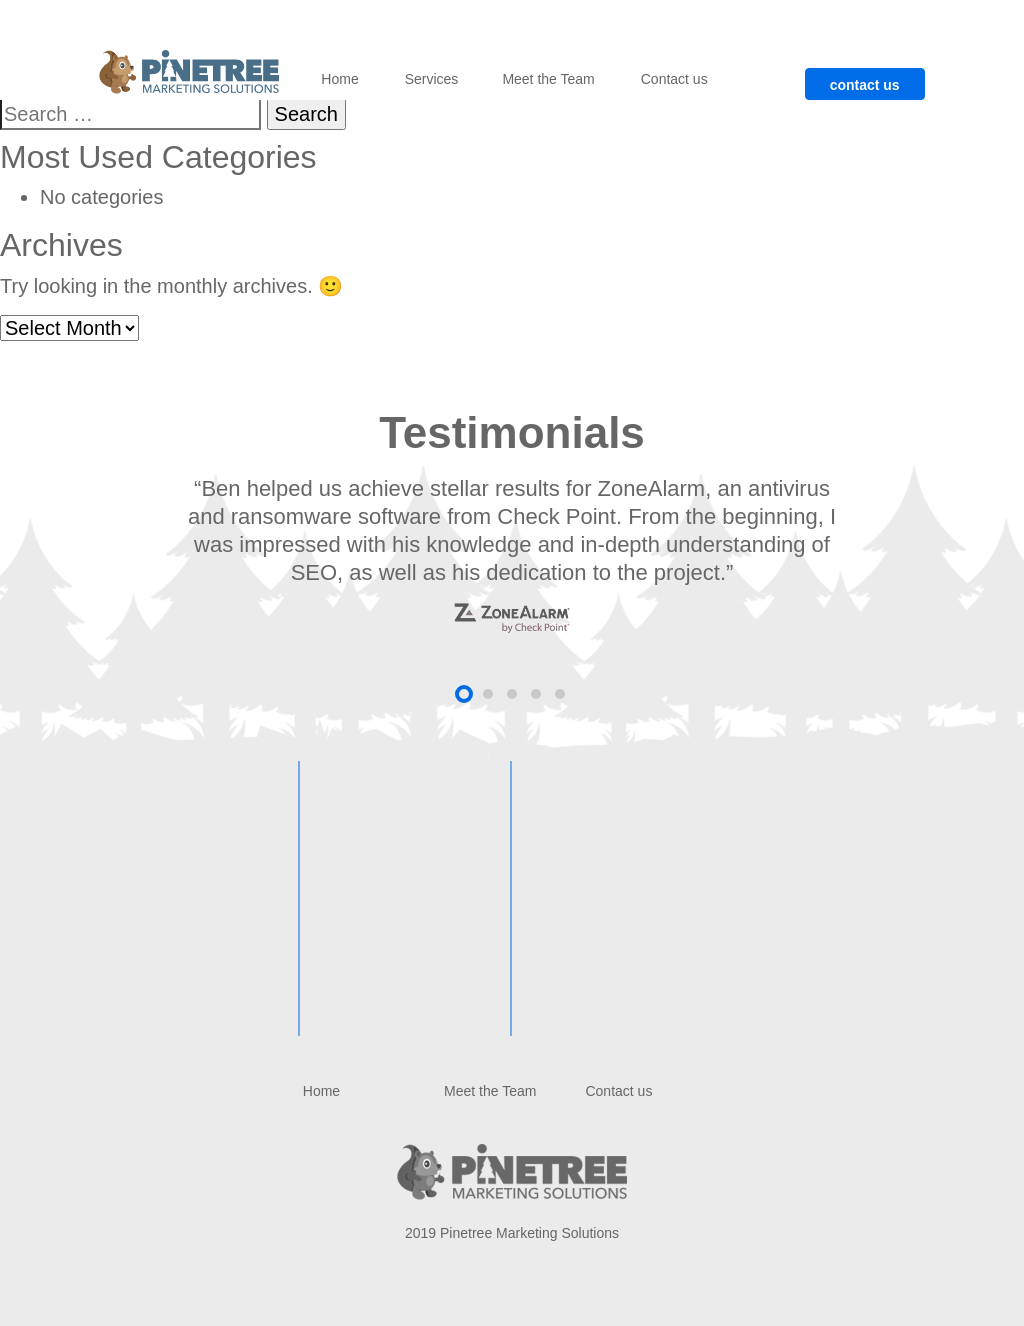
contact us (865, 85)
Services (432, 79)
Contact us (674, 79)
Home (339, 79)
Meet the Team (548, 79)
